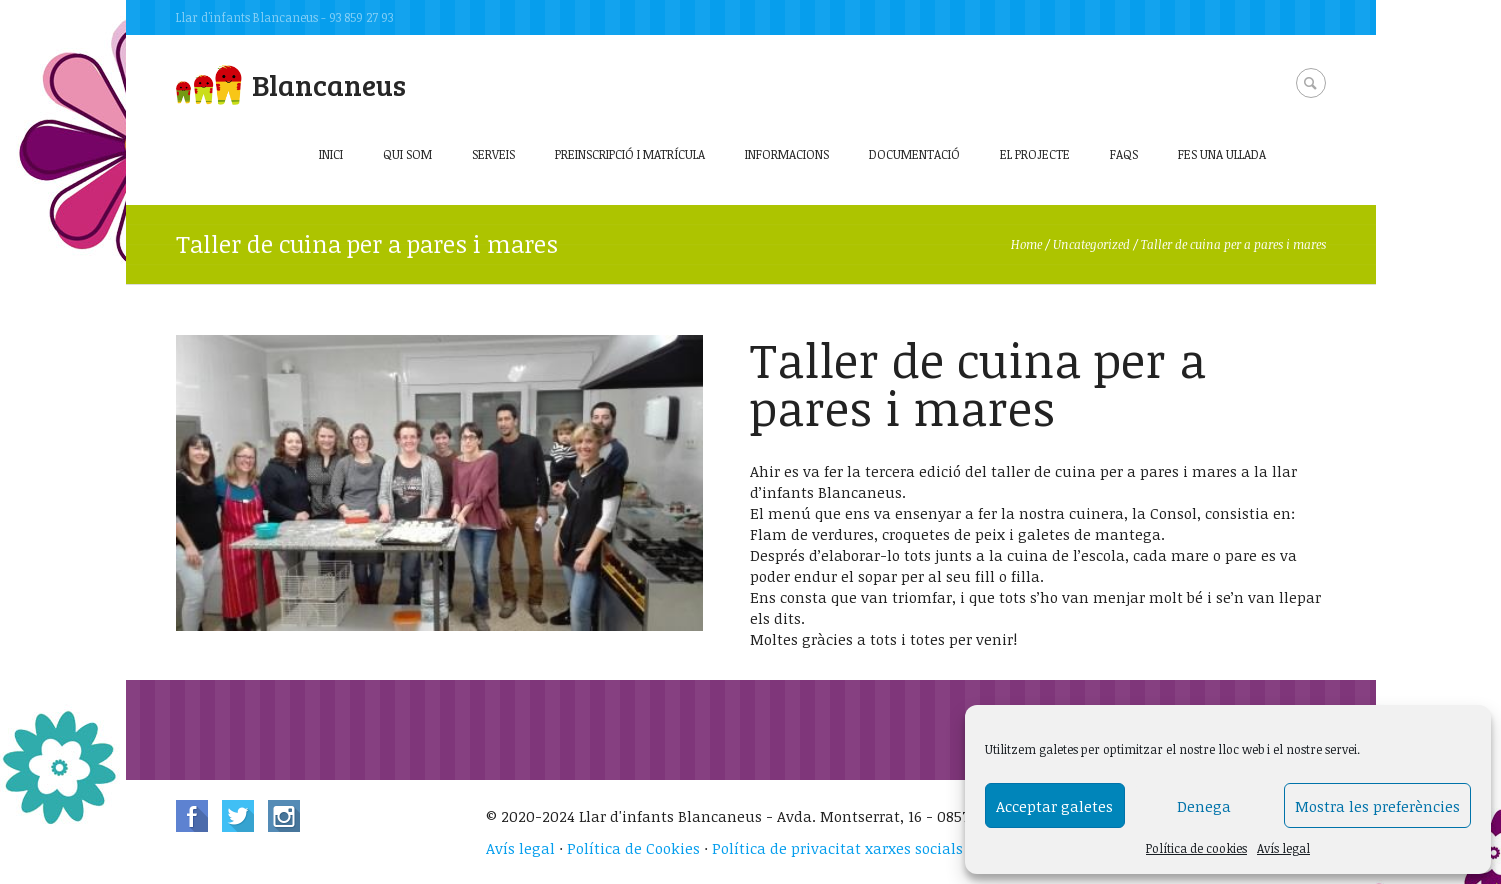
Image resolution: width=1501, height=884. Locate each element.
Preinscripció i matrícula (630, 154)
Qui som (407, 154)
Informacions (787, 154)
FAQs (1124, 154)
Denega (1204, 806)
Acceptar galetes (1054, 806)
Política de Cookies (633, 848)
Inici (331, 154)
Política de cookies (1196, 848)
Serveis (493, 154)
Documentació (914, 154)
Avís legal (1283, 848)
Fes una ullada (1222, 154)
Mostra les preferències (1377, 806)
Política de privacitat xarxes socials (837, 848)
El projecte (1035, 154)
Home (1026, 244)
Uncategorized (1091, 244)
